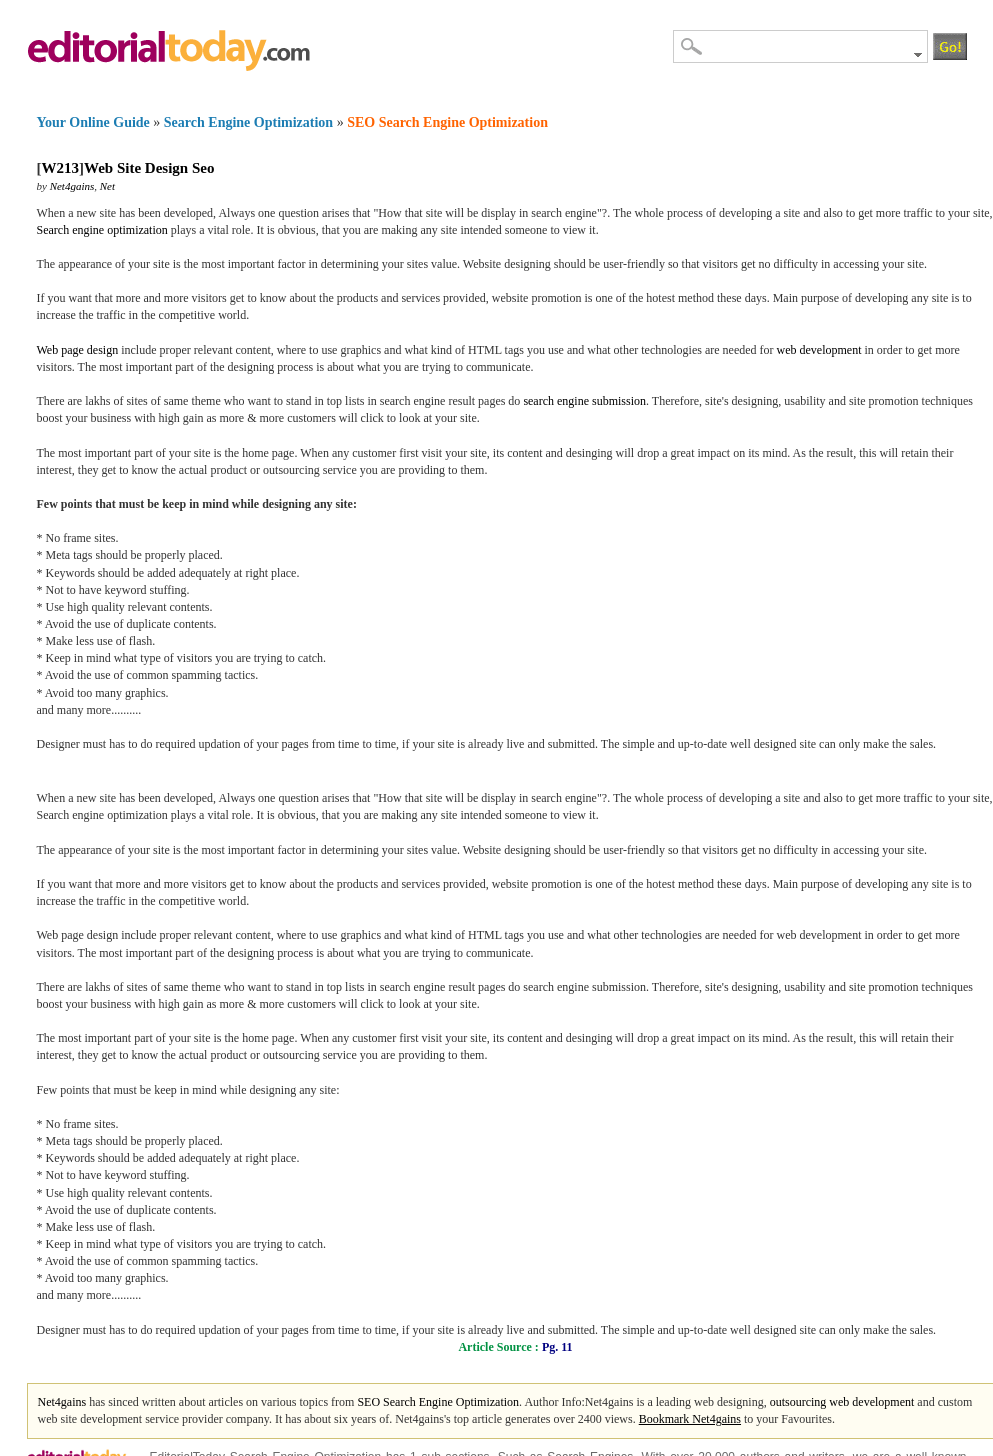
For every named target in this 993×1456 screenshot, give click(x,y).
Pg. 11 (557, 1347)
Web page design (78, 350)
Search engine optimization (102, 230)
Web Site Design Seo (149, 168)
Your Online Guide (93, 122)
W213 (61, 168)
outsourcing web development (842, 1402)
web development (819, 350)
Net (107, 186)
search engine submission (584, 401)
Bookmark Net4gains (690, 1419)
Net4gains (72, 186)
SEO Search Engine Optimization (447, 122)
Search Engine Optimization (248, 122)
